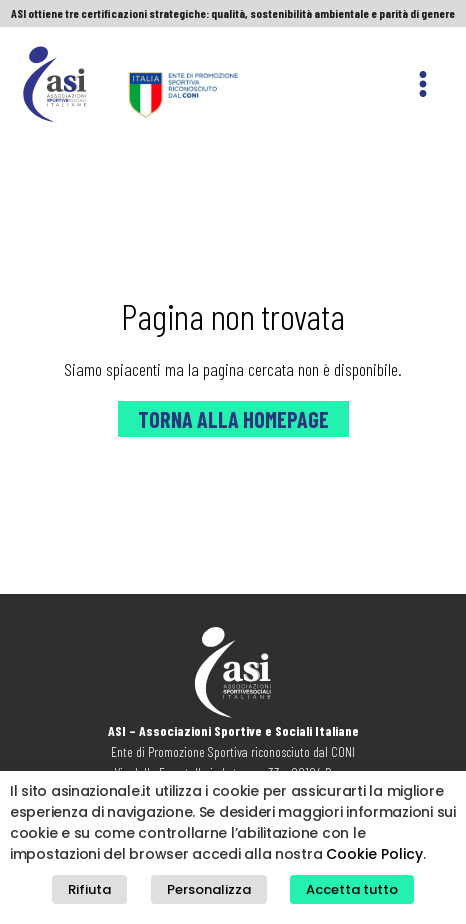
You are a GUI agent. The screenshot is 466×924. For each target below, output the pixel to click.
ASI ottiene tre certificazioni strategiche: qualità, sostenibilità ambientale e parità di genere (233, 13)
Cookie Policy (374, 854)
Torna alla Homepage (233, 419)
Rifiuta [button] (89, 889)
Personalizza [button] (209, 889)
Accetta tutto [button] (352, 889)
